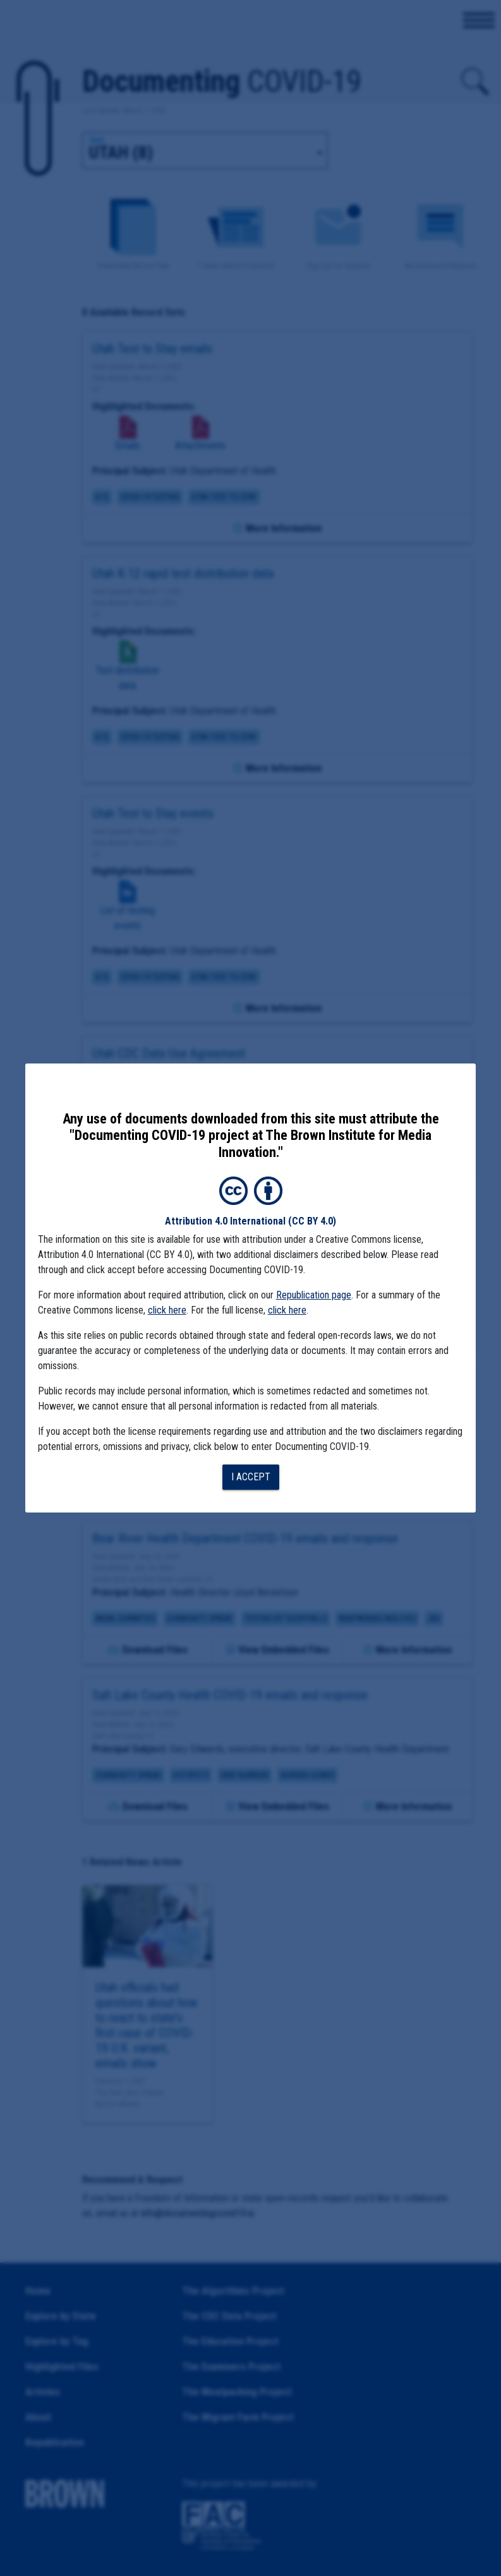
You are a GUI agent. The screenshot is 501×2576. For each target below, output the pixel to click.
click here (167, 1310)
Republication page (313, 1295)
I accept (250, 1477)
